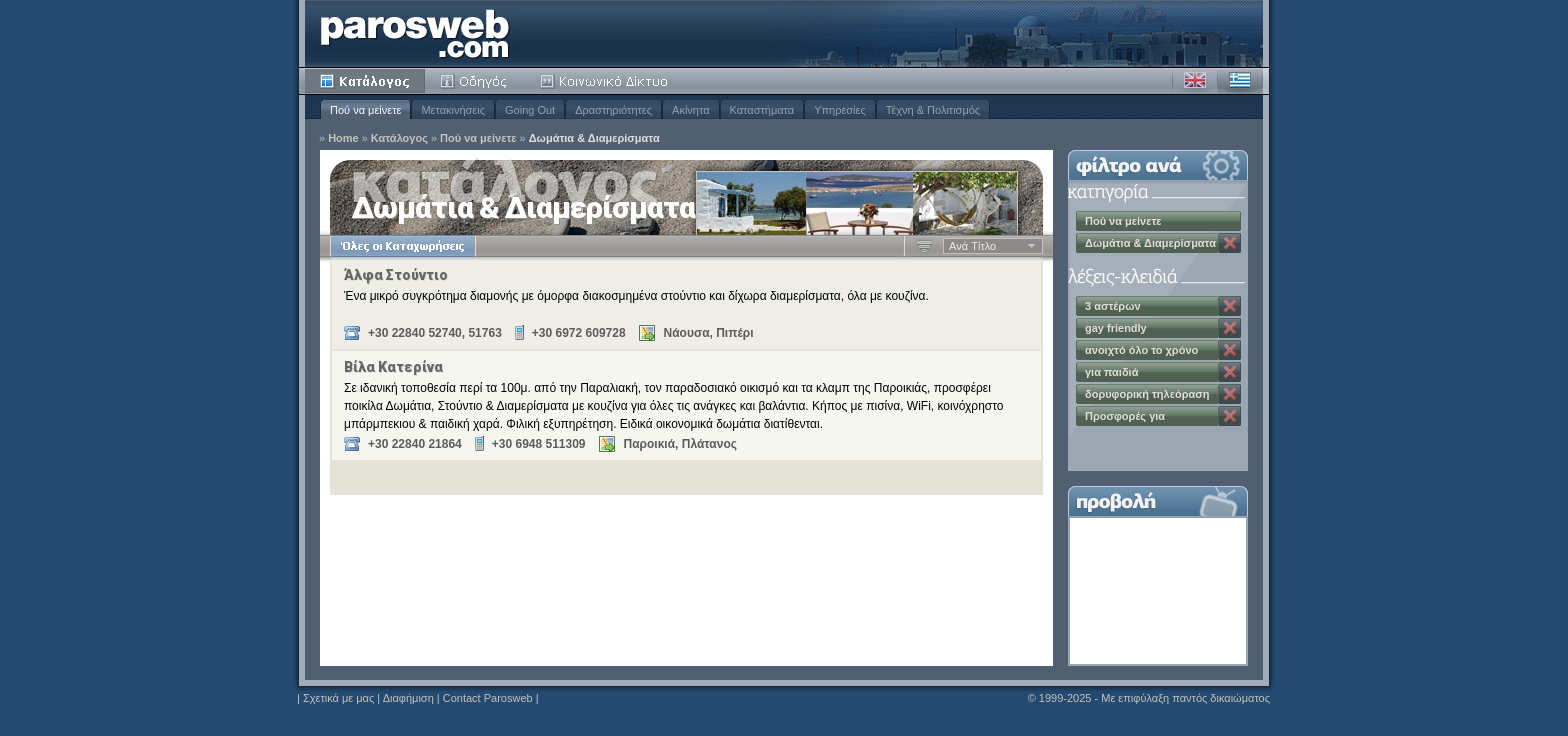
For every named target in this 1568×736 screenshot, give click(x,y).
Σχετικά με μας (338, 698)
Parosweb (415, 33)
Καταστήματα (762, 110)
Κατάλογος (365, 81)
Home (343, 138)
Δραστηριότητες (613, 110)
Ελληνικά (1240, 81)
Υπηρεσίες (840, 110)
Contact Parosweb (488, 698)
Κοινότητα (607, 81)
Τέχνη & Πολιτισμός (933, 110)
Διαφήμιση (408, 698)
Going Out (530, 110)
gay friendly (1116, 328)
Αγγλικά (1195, 81)
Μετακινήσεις (453, 110)
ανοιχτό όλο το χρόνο (1141, 350)
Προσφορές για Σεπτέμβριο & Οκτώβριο (1148, 418)
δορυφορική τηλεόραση (1147, 394)
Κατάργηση (1230, 243)
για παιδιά (1111, 372)
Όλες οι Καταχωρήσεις (402, 246)
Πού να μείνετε (365, 110)
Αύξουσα (924, 246)
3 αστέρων (1113, 306)
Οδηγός (475, 81)
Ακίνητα (690, 110)
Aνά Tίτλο (972, 246)
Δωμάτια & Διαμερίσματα (594, 138)
